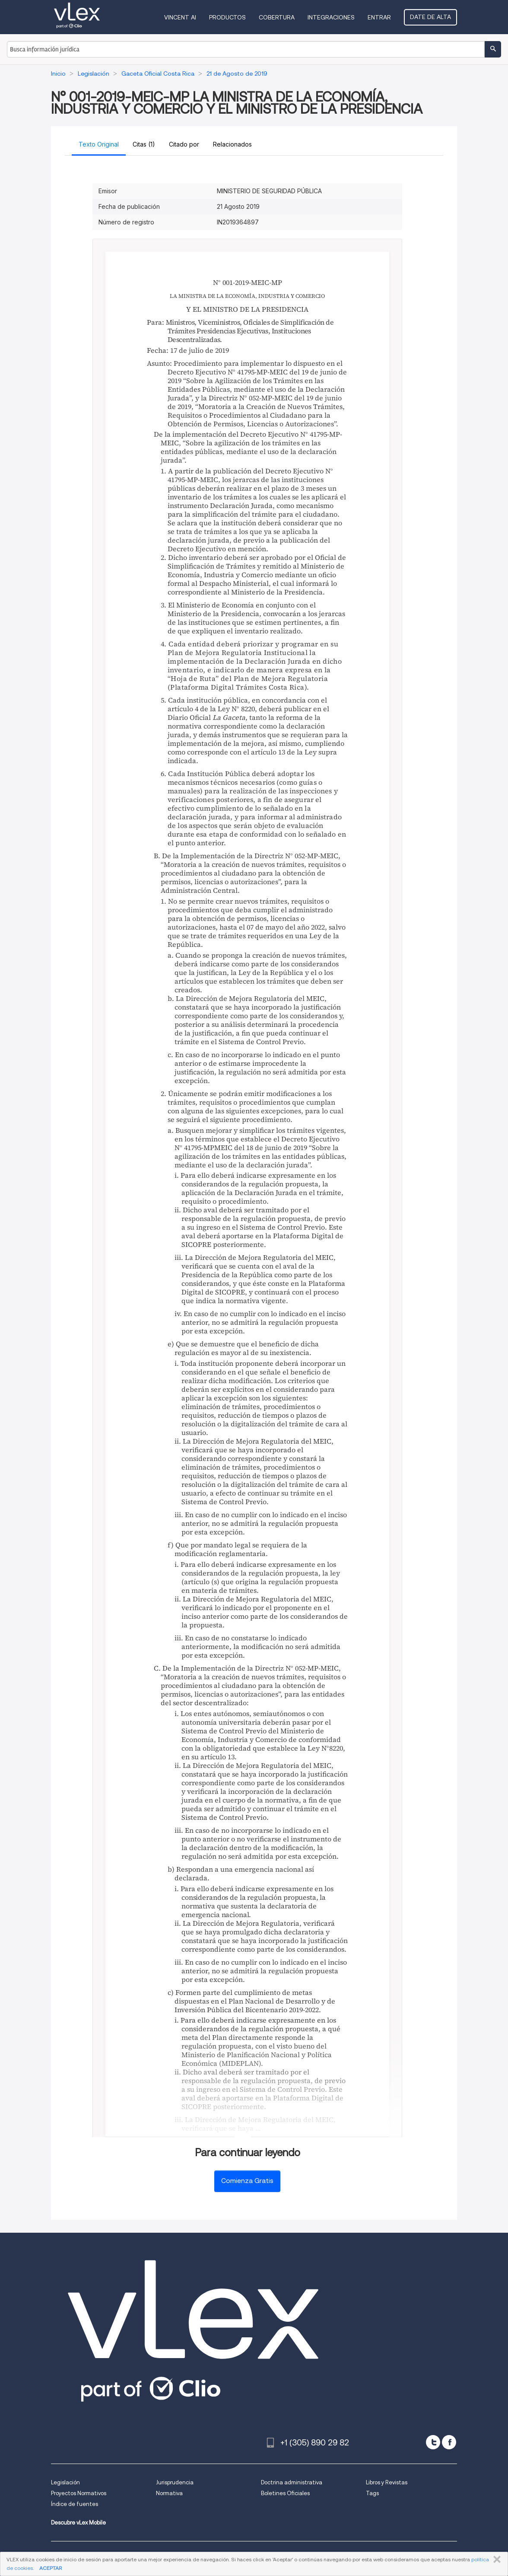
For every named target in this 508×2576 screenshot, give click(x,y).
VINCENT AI (180, 17)
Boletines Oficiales (285, 2493)
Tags (372, 2493)
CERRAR (495, 2559)
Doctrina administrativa (291, 2482)
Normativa (169, 2493)
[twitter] (433, 2442)
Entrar (379, 17)
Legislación (65, 2482)
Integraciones (331, 17)
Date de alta (430, 16)
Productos (227, 17)
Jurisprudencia (175, 2482)
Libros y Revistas (386, 2482)
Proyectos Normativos (78, 2493)
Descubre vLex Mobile (78, 2522)
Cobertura (277, 17)
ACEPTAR (50, 2568)
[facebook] (449, 2442)
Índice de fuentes (74, 2504)
